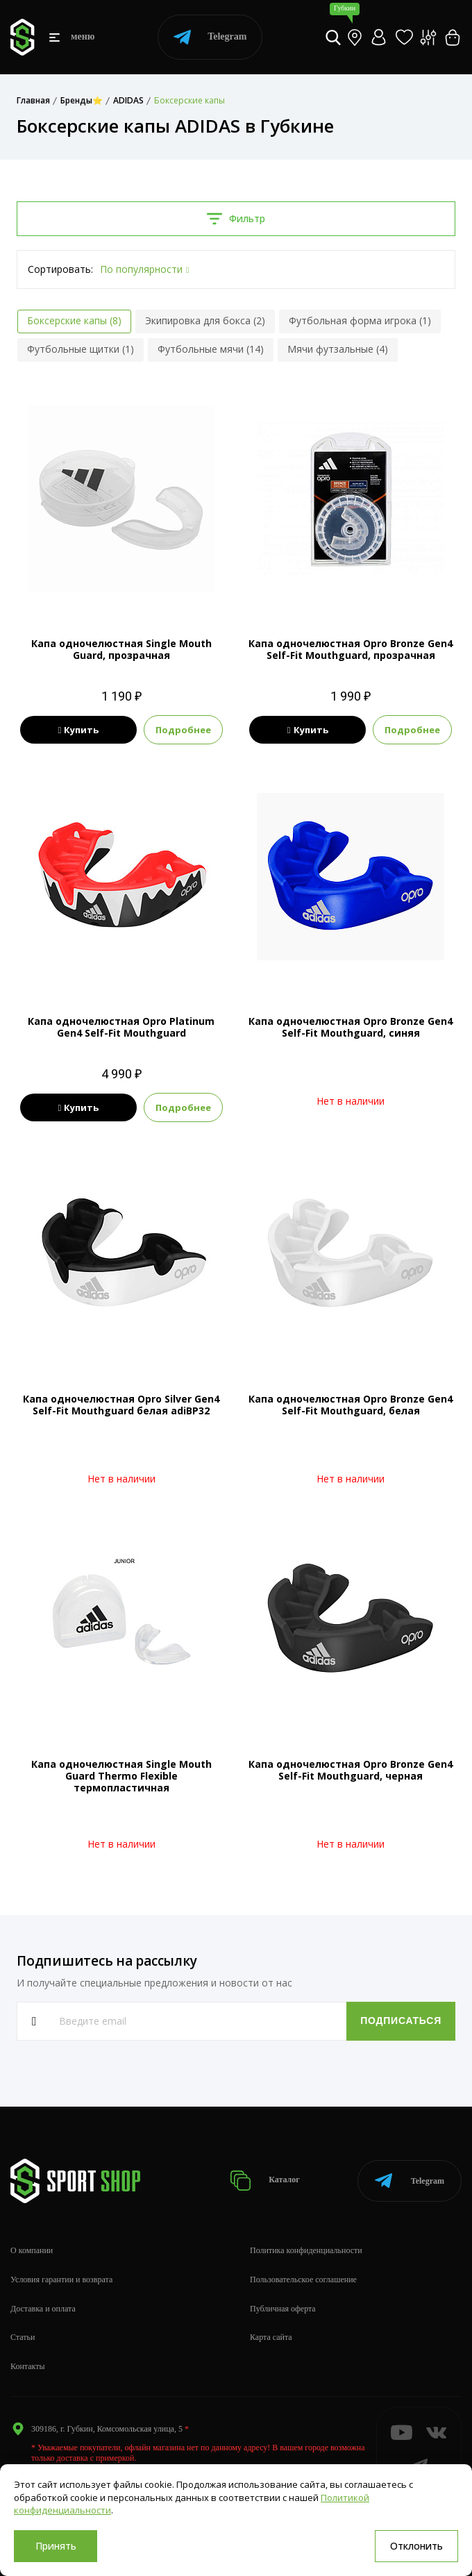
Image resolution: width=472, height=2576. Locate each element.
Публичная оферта (283, 2309)
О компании (31, 2250)
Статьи (22, 2337)
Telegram (210, 37)
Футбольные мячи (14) (211, 349)
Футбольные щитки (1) (80, 349)
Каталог (265, 2180)
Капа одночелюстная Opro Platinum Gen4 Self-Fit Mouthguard (121, 1026)
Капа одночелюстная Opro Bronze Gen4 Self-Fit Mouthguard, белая (350, 1404)
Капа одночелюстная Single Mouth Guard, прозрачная (121, 649)
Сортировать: (60, 269)
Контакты (27, 2366)
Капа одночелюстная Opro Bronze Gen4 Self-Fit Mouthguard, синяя (350, 1026)
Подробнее (183, 730)
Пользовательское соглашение (303, 2279)
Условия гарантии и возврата (61, 2279)
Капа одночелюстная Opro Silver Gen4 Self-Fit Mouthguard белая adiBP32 (121, 1404)
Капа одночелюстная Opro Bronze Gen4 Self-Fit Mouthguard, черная (350, 1769)
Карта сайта (271, 2337)
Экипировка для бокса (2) (205, 320)
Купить (78, 730)
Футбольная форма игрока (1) (360, 320)
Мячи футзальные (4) (337, 349)
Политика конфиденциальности (306, 2250)
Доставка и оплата (43, 2309)
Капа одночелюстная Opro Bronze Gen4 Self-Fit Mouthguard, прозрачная (350, 649)
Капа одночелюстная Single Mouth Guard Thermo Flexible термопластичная (121, 1775)
